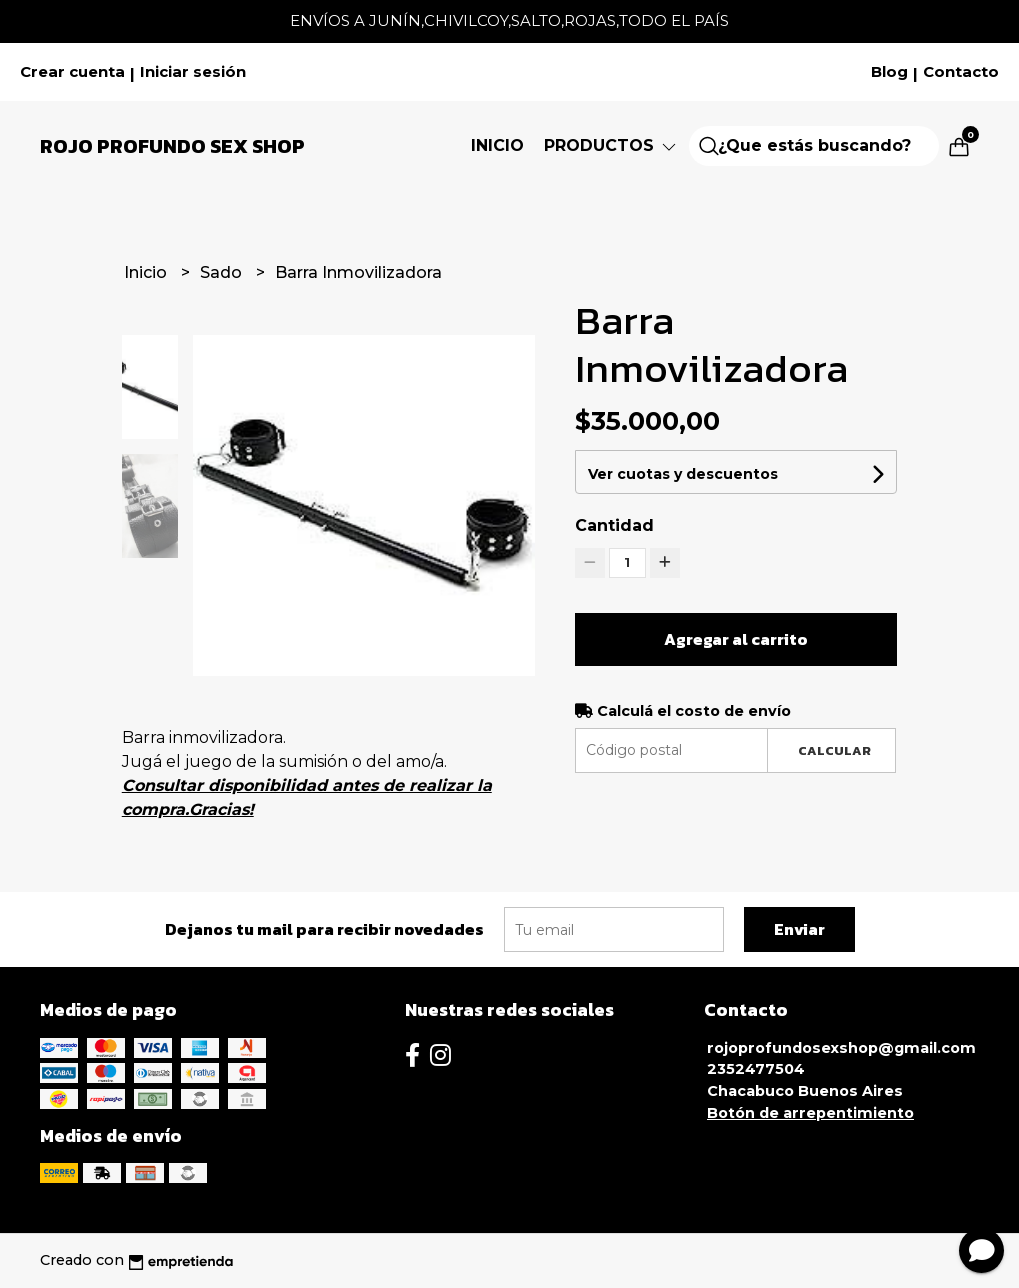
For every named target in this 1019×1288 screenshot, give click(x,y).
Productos (611, 145)
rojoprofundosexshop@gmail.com (841, 1048)
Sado (223, 272)
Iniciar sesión (193, 72)
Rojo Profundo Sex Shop (172, 146)
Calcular (834, 750)
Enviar (799, 929)
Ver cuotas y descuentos (683, 474)
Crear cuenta (72, 72)
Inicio (497, 145)
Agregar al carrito (736, 639)
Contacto (961, 72)
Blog (889, 72)
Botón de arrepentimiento (810, 1113)
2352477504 (756, 1069)
